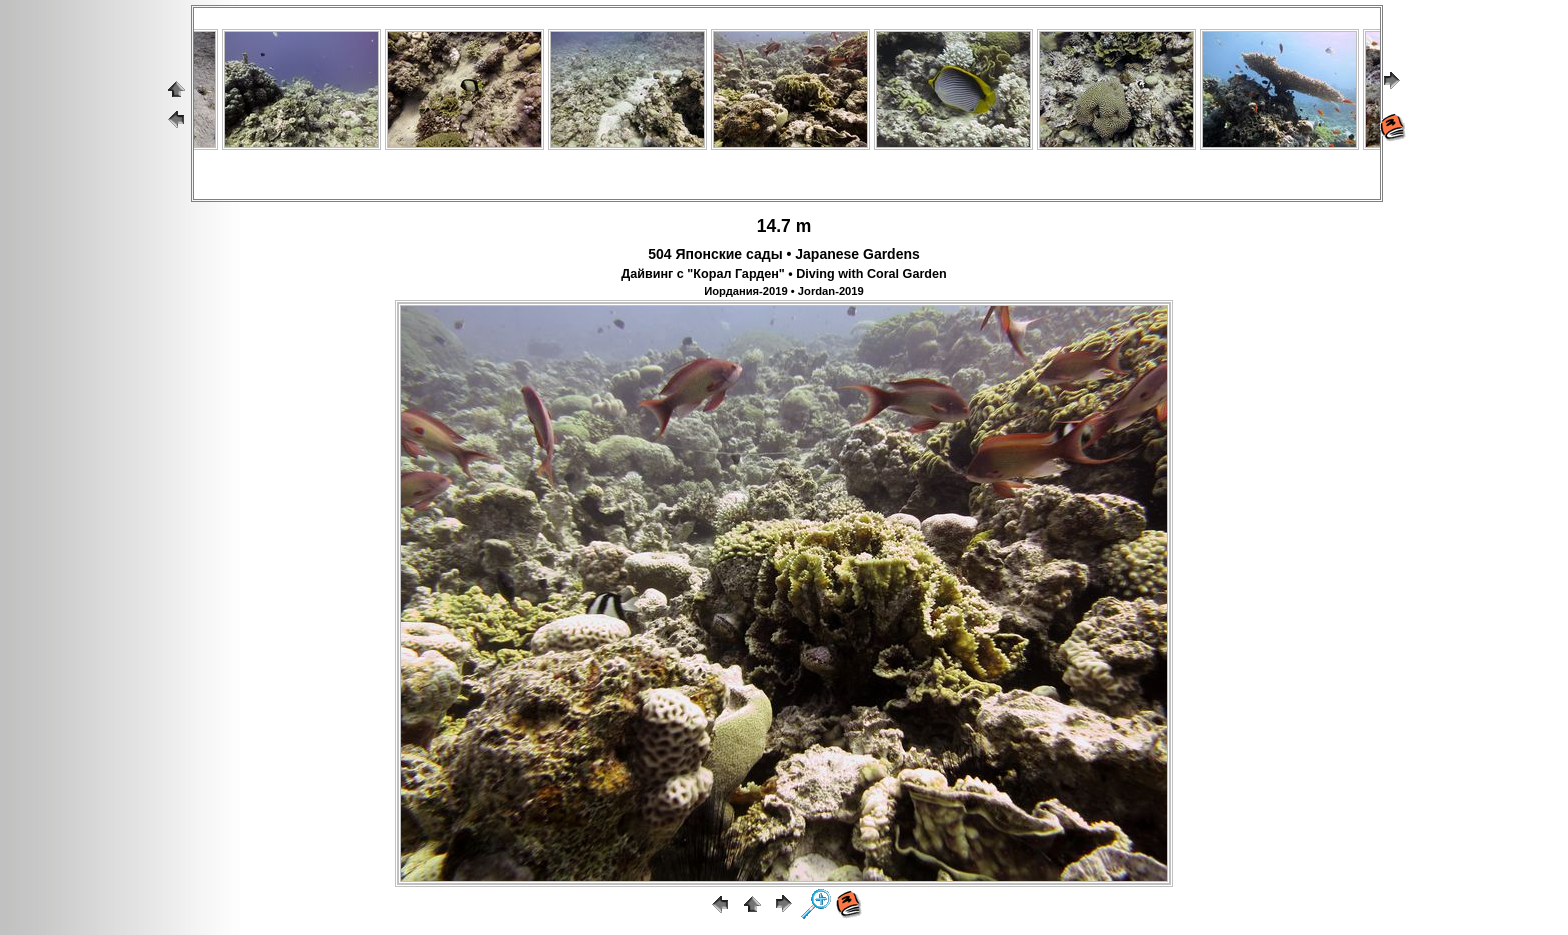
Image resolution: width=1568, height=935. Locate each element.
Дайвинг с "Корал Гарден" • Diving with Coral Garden (783, 274)
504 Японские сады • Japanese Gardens (784, 254)
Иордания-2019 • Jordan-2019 (784, 291)
